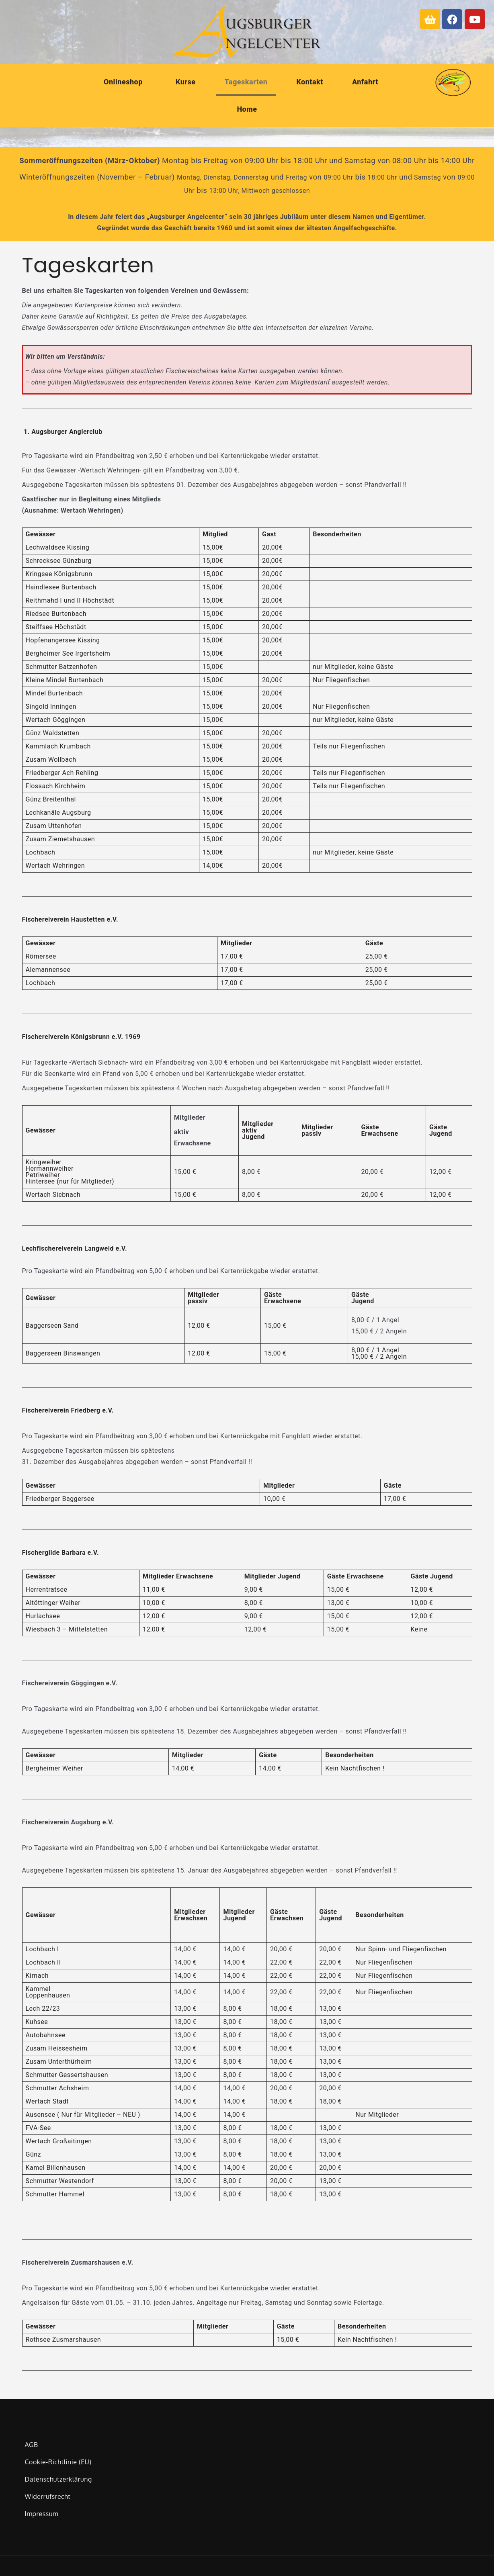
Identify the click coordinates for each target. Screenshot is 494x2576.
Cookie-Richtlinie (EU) (58, 2462)
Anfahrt (365, 82)
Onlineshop (123, 82)
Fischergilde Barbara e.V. (60, 1552)
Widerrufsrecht (47, 2496)
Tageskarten (245, 82)
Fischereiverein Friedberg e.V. (68, 1410)
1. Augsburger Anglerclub (63, 431)
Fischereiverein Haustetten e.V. (70, 919)
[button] (125, 82)
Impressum (41, 2514)
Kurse (186, 82)
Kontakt (309, 82)
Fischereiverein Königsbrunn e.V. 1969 (81, 1037)
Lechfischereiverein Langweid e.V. (74, 1248)
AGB (31, 2445)
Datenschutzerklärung (58, 2479)
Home (247, 109)
